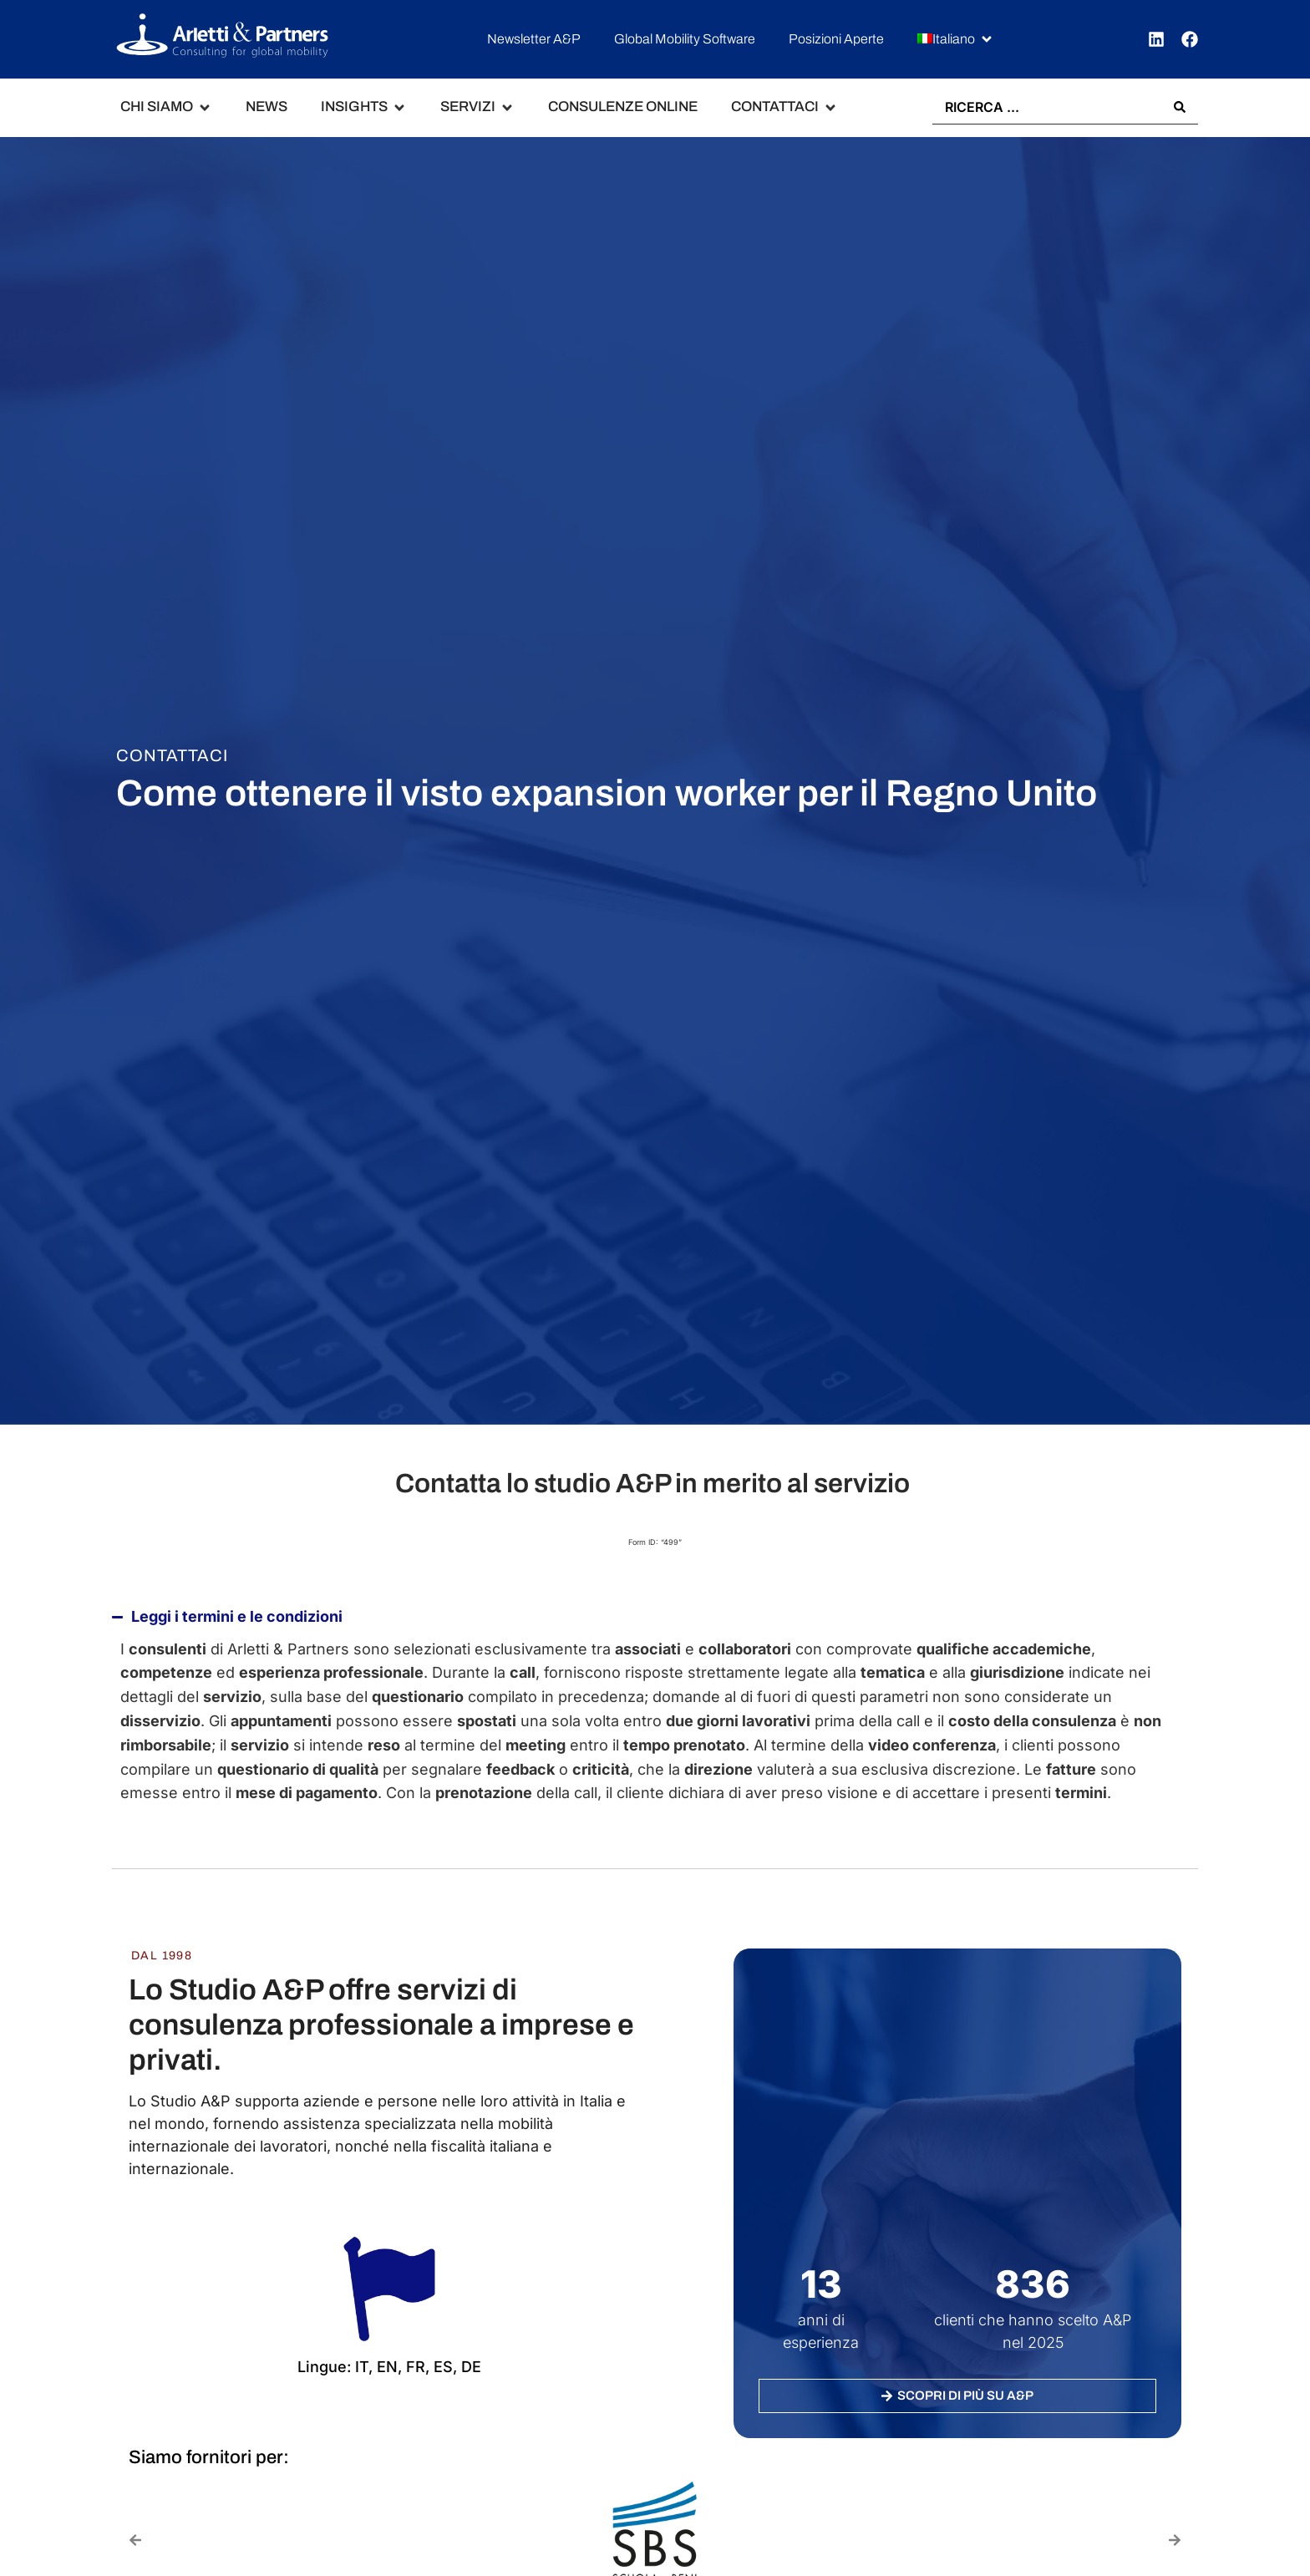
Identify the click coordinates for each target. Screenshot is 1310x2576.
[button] (956, 39)
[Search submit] (1179, 107)
